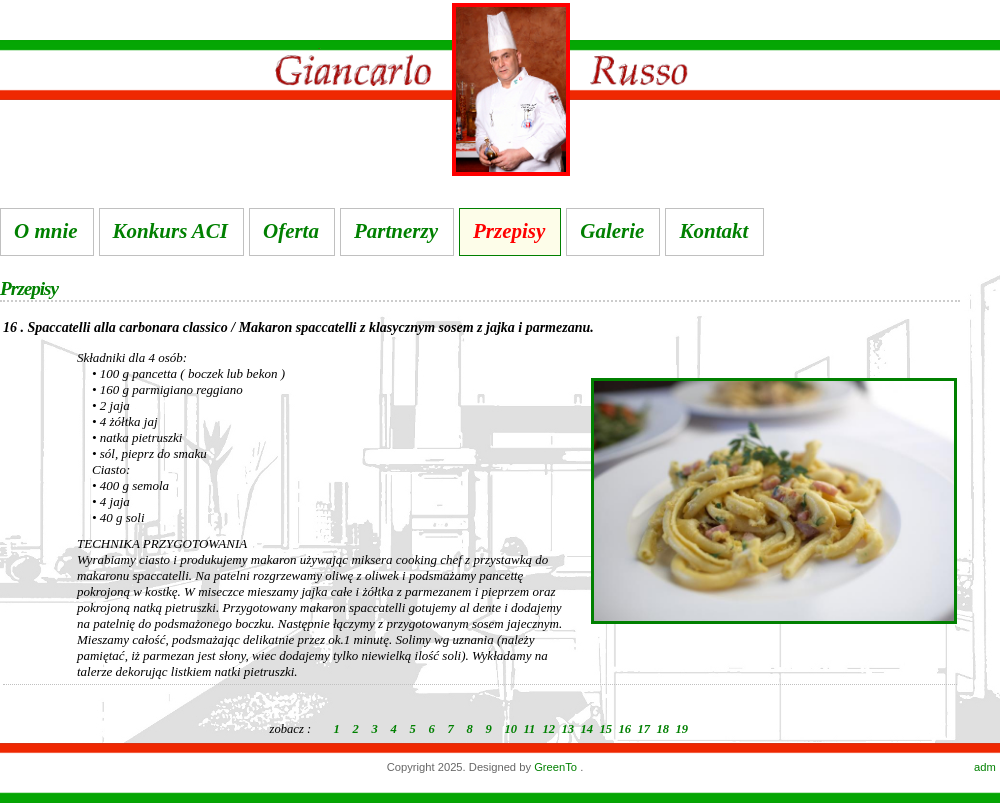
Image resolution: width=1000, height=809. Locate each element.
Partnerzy (396, 231)
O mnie (46, 231)
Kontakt (713, 231)
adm (985, 767)
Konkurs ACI (170, 231)
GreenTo (557, 767)
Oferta (291, 231)
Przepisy (509, 231)
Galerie (612, 231)
